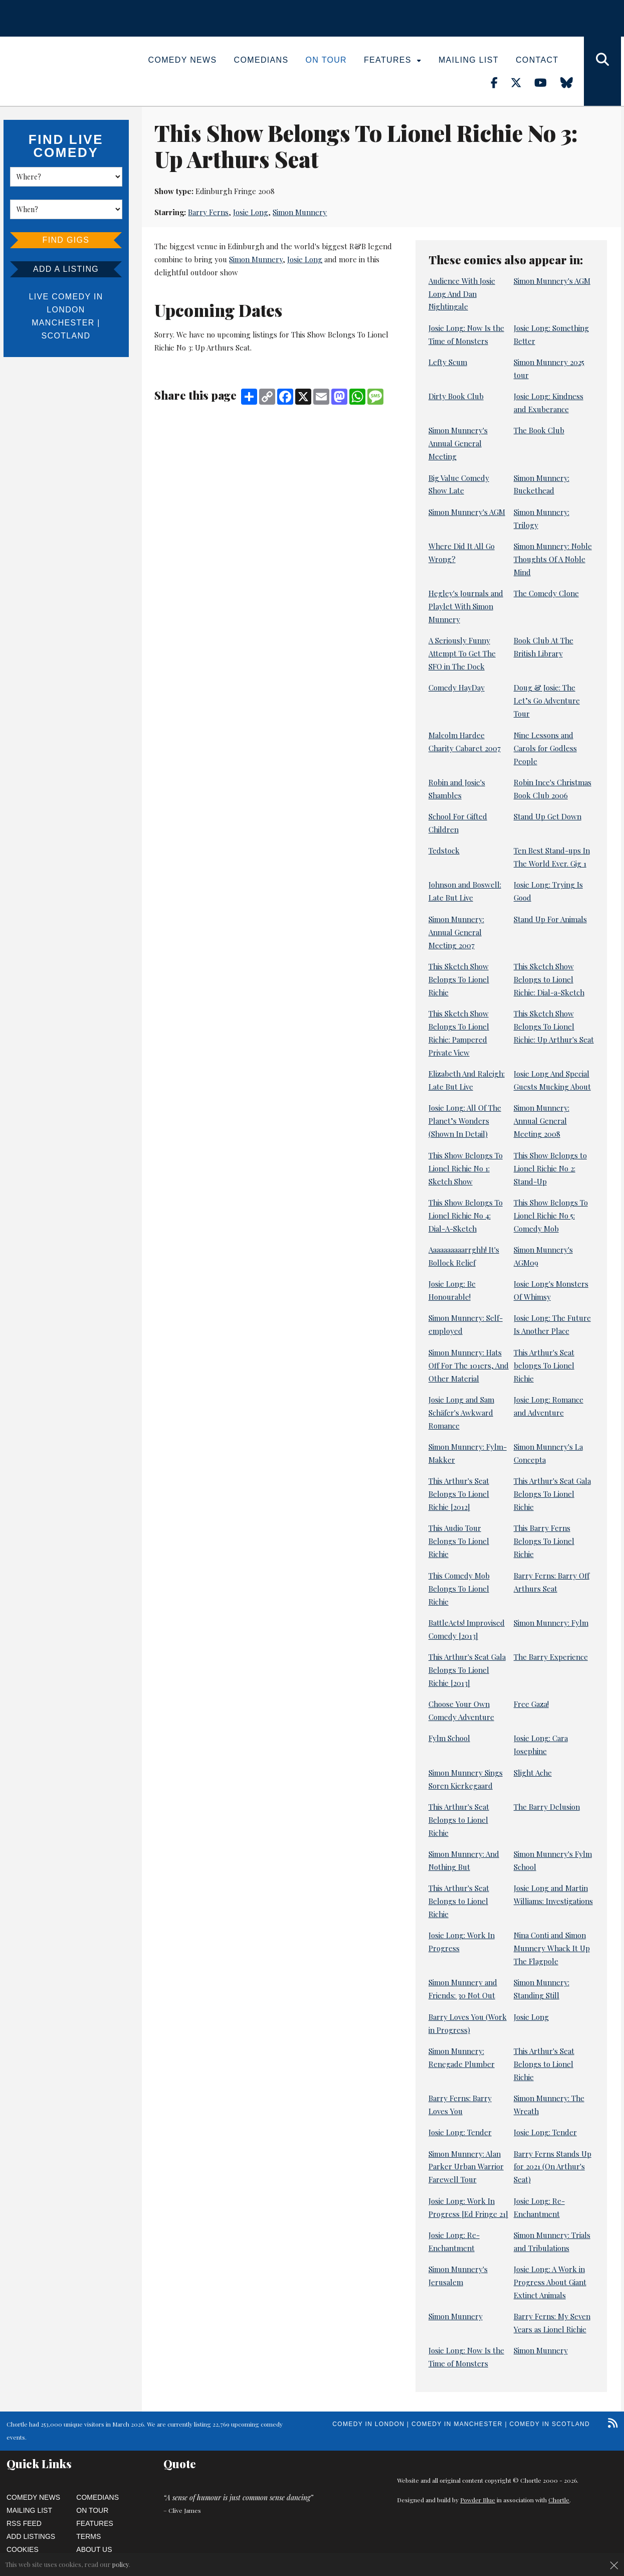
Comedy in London (368, 2424)
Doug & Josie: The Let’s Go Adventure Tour (547, 700)
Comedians (261, 60)
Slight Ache (533, 1773)
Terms (88, 2536)
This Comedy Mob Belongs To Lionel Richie (459, 1589)
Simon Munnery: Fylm (551, 1623)
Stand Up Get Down (547, 816)
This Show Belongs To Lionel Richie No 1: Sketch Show (466, 1168)
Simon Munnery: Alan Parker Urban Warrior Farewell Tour (466, 2167)
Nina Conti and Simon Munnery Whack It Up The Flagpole (552, 1948)
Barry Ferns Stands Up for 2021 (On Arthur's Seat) (552, 2167)
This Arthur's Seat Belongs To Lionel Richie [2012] (459, 1494)
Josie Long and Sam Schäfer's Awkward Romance (461, 1413)
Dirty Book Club (456, 396)
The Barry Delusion (547, 1807)
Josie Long (250, 212)
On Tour (326, 60)
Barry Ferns (208, 212)
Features (393, 60)
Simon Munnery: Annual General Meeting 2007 (456, 932)
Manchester (63, 322)
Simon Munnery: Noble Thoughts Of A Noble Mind (553, 559)
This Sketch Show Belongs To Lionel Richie (459, 979)
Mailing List (469, 60)
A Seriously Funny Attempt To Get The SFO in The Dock (462, 653)
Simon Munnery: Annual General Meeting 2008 (541, 1121)
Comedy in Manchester (457, 2424)
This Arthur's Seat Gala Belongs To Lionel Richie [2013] (467, 1670)
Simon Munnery (300, 212)
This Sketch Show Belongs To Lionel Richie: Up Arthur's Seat (554, 1026)
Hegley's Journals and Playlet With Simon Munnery (466, 606)
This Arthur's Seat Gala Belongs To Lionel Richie (552, 1494)
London (66, 309)
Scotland (66, 335)
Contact (537, 60)
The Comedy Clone (546, 593)
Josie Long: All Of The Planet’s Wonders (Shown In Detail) (465, 1121)
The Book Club (539, 430)
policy (120, 2564)
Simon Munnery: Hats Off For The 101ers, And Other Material (469, 1365)
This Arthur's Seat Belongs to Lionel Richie (459, 1820)
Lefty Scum (448, 362)
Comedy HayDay (457, 687)
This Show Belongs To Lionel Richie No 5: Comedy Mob (551, 1215)
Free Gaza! (531, 1704)
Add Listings (31, 2536)
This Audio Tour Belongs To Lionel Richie (459, 1541)
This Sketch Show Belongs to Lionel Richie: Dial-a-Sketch (549, 979)
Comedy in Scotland (550, 2424)
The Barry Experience (551, 1657)
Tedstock (444, 850)
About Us (94, 2549)
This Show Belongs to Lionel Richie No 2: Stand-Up (550, 1168)
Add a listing (66, 269)
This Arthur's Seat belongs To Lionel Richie (544, 1365)
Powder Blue (477, 2500)
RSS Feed (24, 2523)
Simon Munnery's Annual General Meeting (458, 443)
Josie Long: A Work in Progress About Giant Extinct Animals (550, 2282)
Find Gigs (66, 240)
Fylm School (449, 1738)
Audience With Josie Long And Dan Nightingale (462, 294)
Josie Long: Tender (460, 2132)
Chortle (558, 2500)
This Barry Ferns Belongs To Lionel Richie (544, 1541)
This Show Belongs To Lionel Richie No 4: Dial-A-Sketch (466, 1215)
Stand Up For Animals (550, 919)
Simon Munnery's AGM (552, 281)
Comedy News (182, 60)
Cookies (23, 2549)
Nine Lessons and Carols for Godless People (545, 748)
